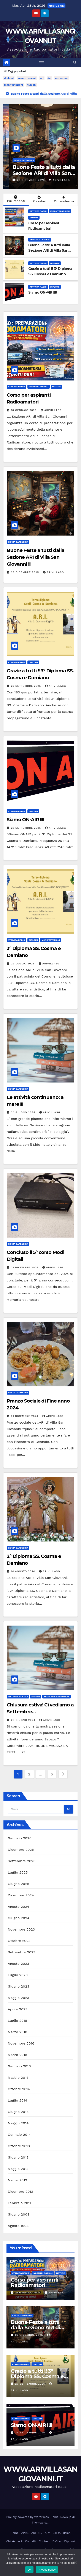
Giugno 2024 (18, 1918)
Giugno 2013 (18, 2157)
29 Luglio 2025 (23, 963)
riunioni (32, 84)
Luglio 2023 (18, 1975)
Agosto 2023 (18, 1964)
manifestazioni (13, 84)
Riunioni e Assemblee (56, 1696)
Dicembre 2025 (21, 1850)
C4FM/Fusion (61, 2532)
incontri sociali (26, 78)
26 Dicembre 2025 (25, 572)
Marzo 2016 (17, 2055)
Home (15, 2532)
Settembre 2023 (21, 1952)
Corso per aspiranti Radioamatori (30, 170)
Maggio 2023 (18, 1998)
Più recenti (15, 199)
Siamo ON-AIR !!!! (42, 292)
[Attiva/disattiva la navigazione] (41, 63)
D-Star (56, 2541)
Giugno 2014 (18, 2112)
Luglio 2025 (18, 1872)
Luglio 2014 (17, 2100)
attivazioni (61, 78)
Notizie (56, 160)
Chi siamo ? (14, 2541)
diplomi (9, 78)
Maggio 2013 (18, 2169)
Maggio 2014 (18, 2123)
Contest (44, 2541)
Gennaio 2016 (19, 2066)
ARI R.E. (36, 2532)
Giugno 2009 (19, 2214)
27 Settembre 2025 (26, 685)
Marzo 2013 (17, 2180)
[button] (74, 62)
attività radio (16, 160)
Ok (29, 2569)
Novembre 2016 (21, 2043)
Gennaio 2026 (20, 1838)
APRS (25, 2532)
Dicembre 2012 (20, 2192)
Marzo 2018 (17, 2032)
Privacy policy (47, 2569)
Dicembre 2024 (21, 1895)
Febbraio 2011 (19, 2203)
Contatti (30, 2541)
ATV (47, 2532)
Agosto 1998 (18, 2226)
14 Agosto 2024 (23, 1571)
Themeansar (40, 2522)
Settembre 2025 (21, 1861)
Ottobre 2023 (19, 1941)
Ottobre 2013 (19, 2146)
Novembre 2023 (21, 1929)
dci (49, 78)
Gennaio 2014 (19, 2135)
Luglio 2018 (17, 2021)
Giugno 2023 (18, 1986)
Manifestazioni (50, 940)
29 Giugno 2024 (23, 1719)
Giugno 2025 (18, 1884)
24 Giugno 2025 (23, 1112)
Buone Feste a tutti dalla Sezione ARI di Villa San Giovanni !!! (49, 250)
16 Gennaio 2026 (24, 180)
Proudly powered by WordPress (28, 2517)
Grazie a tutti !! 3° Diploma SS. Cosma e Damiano (37, 2376)
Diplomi (55, 263)
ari (41, 78)
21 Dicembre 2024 (25, 1267)
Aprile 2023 (17, 2009)
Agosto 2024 (18, 1907)
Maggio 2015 (18, 2078)
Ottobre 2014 (19, 2089)
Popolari (39, 199)
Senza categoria (40, 239)
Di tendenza (63, 199)
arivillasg (51, 180)
